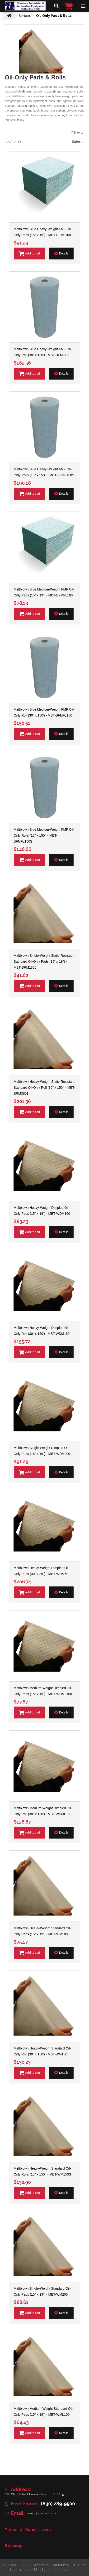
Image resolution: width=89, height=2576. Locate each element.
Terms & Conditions (28, 2529)
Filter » (77, 133)
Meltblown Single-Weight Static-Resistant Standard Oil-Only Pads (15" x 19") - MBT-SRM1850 (44, 961)
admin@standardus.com (42, 2513)
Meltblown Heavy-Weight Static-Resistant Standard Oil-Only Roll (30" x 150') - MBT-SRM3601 (44, 1087)
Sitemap (14, 2545)
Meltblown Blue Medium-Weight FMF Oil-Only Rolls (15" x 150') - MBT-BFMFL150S (44, 835)
